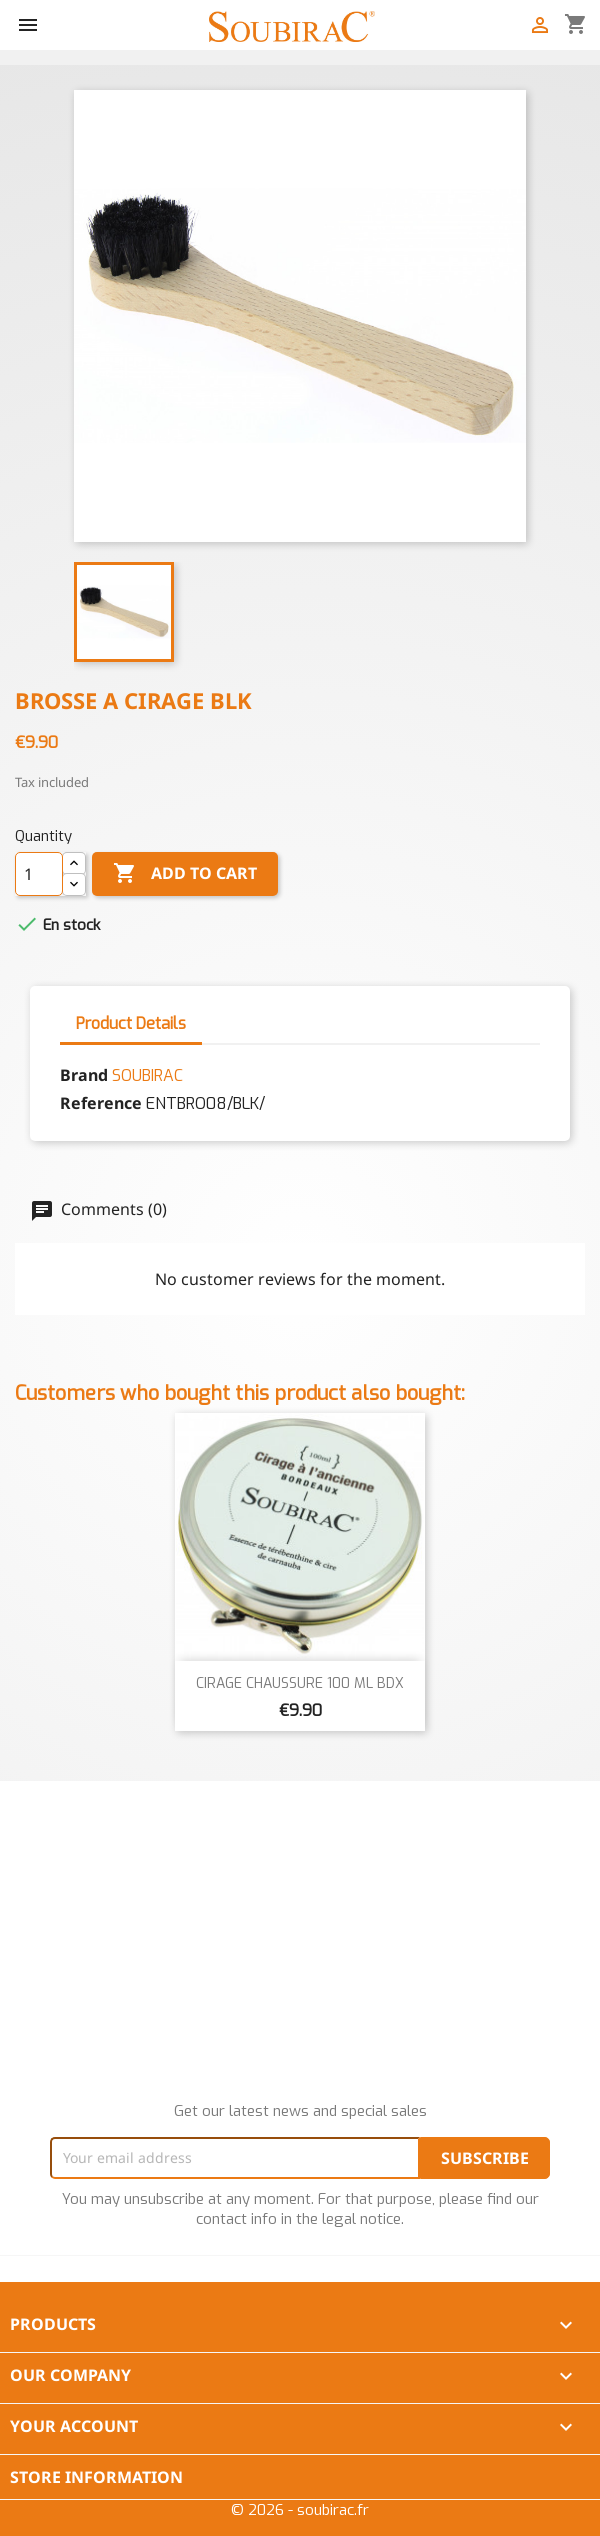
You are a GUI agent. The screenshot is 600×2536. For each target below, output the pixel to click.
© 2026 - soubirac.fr (300, 2510)
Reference (101, 1103)
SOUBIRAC (147, 1075)
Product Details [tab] (131, 1023)
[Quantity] (39, 874)
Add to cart (185, 874)
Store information (96, 2477)
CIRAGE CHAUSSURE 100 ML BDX (300, 1683)
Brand (84, 1075)
